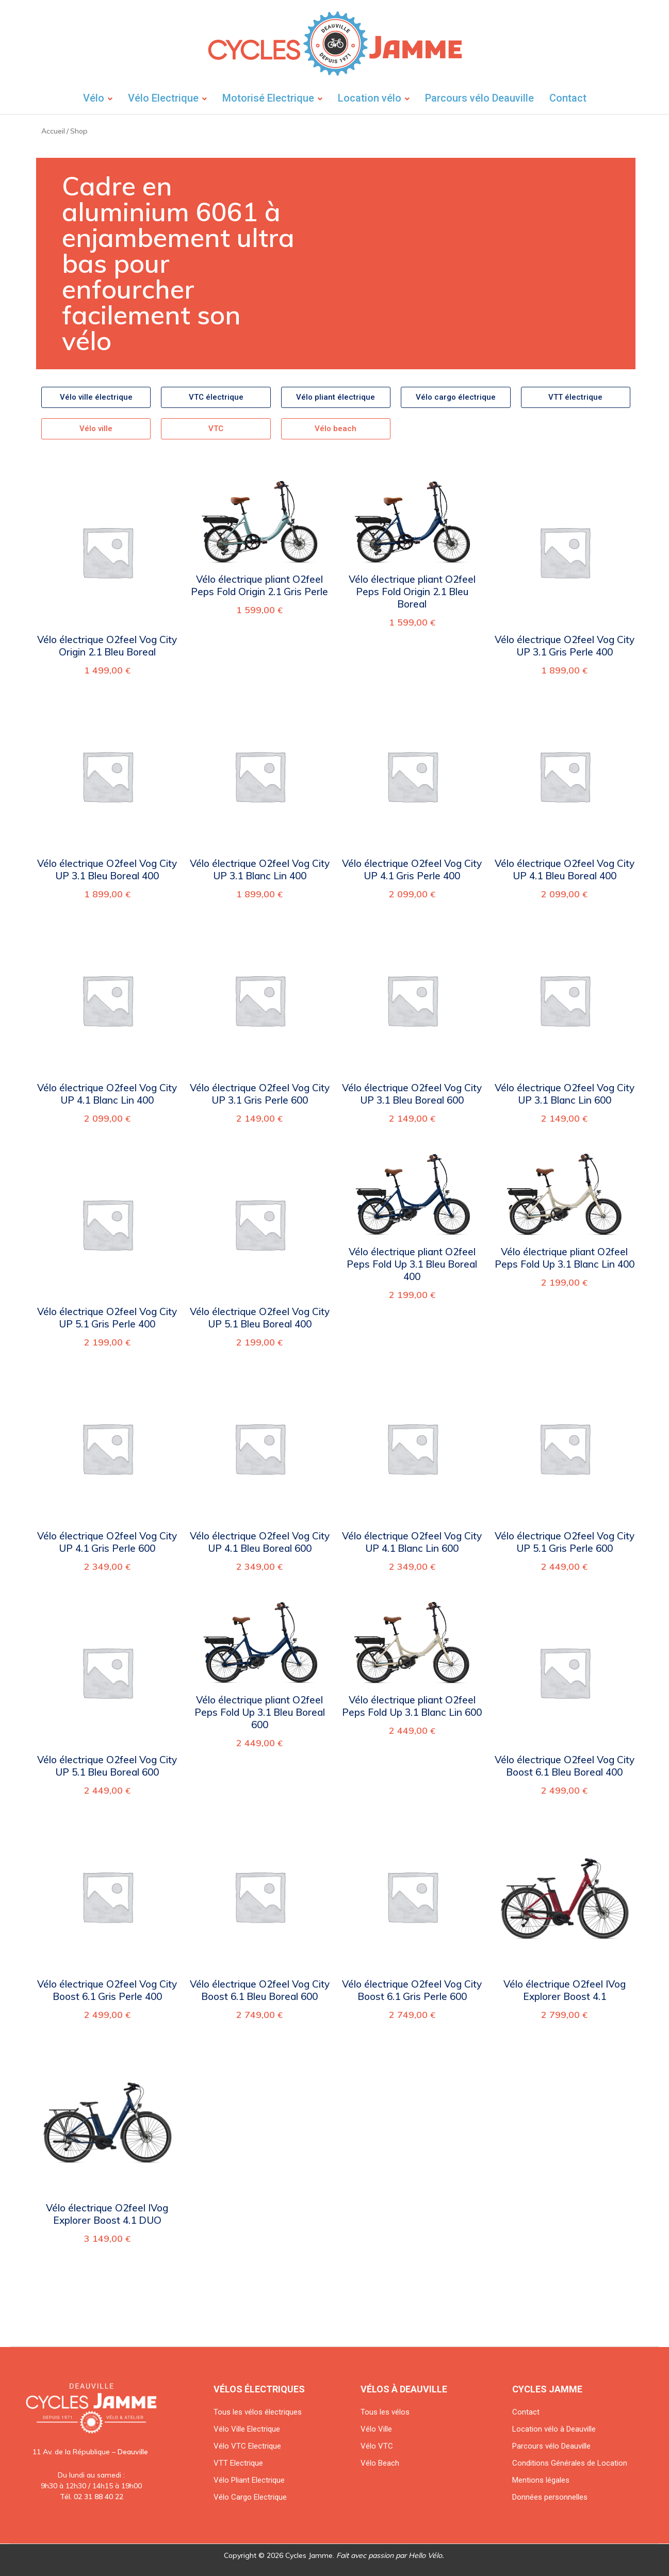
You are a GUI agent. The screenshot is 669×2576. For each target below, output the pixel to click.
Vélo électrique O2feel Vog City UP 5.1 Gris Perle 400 (107, 1317)
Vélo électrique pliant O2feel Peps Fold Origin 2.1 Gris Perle (259, 585)
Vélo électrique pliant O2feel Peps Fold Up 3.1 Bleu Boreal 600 (259, 1712)
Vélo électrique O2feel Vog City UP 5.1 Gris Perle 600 (564, 1542)
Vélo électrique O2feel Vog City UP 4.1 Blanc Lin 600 (412, 1542)
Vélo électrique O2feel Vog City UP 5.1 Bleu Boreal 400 (260, 1317)
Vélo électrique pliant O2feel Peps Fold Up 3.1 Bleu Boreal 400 (412, 1264)
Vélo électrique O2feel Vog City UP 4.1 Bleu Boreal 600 (260, 1542)
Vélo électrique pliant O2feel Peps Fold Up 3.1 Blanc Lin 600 (412, 1706)
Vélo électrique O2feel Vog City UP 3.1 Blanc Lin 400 (260, 869)
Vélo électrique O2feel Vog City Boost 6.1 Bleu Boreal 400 (564, 1765)
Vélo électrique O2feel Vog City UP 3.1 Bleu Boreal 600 (412, 1093)
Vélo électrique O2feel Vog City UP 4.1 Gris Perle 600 (107, 1542)
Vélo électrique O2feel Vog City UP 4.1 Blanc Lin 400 (107, 1093)
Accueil (53, 131)
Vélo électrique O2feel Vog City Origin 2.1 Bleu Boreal (107, 645)
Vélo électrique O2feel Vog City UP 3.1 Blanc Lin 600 (564, 1093)
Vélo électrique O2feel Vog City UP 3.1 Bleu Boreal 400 (107, 869)
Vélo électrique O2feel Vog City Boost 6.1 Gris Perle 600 (412, 1990)
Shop (79, 131)
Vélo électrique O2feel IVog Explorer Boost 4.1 (564, 1990)
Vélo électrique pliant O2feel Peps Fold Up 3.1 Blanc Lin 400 (564, 1257)
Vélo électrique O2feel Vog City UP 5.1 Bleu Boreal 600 (107, 1765)
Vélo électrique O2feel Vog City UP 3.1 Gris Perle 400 (564, 645)
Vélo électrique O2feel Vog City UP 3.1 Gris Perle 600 (260, 1093)
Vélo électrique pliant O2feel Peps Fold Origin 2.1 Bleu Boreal (412, 591)
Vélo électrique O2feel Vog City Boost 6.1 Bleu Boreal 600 (260, 1990)
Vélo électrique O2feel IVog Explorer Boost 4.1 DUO (107, 2214)
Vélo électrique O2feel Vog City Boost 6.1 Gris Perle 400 (107, 1990)
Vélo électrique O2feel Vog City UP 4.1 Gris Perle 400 (412, 869)
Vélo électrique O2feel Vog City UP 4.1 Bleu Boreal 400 (564, 869)
